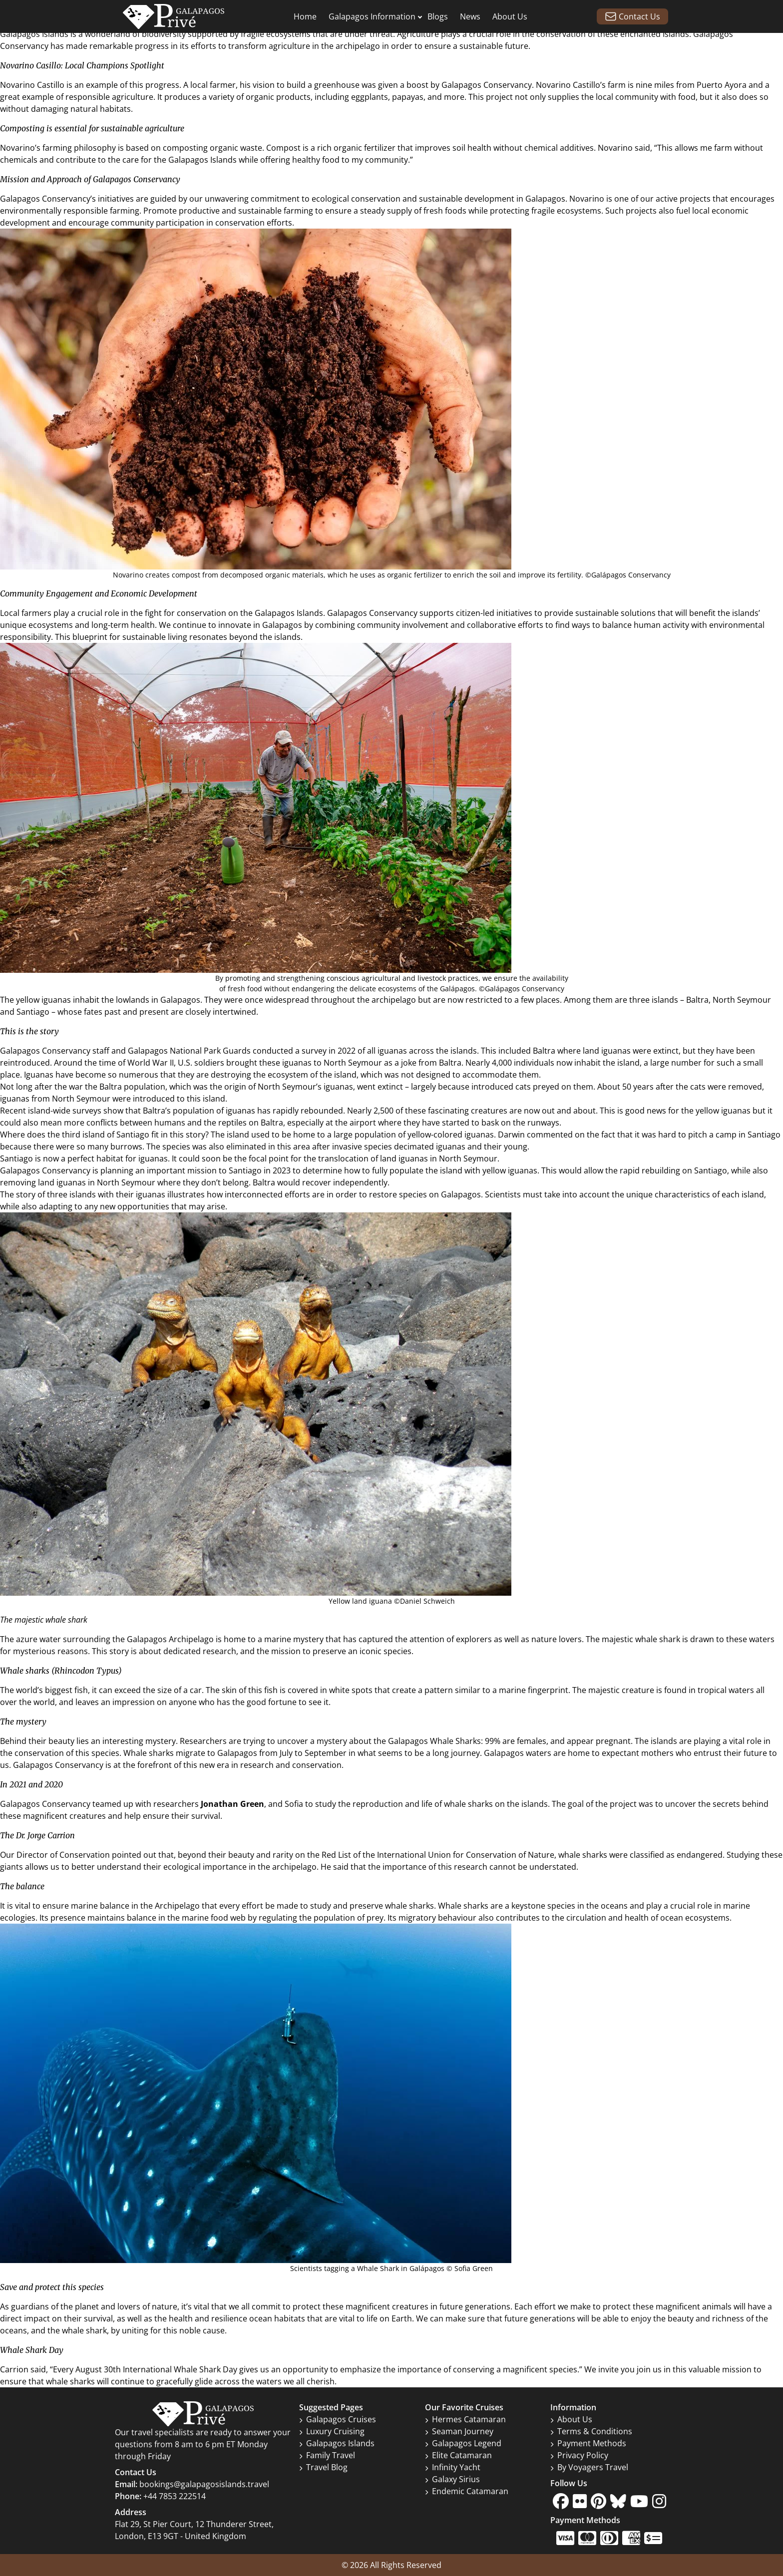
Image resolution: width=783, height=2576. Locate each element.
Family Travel (327, 2455)
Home (305, 16)
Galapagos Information (372, 16)
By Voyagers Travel (589, 2467)
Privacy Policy (579, 2455)
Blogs (437, 16)
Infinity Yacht (452, 2467)
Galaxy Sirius (452, 2479)
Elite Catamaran (458, 2455)
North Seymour (742, 999)
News (470, 16)
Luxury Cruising (332, 2431)
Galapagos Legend (463, 2443)
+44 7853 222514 (174, 2496)
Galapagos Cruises (337, 2419)
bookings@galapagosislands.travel (204, 2484)
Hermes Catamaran (465, 2419)
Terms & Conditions (591, 2431)
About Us (509, 16)
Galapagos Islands (34, 33)
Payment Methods (588, 2443)
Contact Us (632, 16)
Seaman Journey (459, 2431)
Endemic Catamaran (466, 2491)
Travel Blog (323, 2467)
